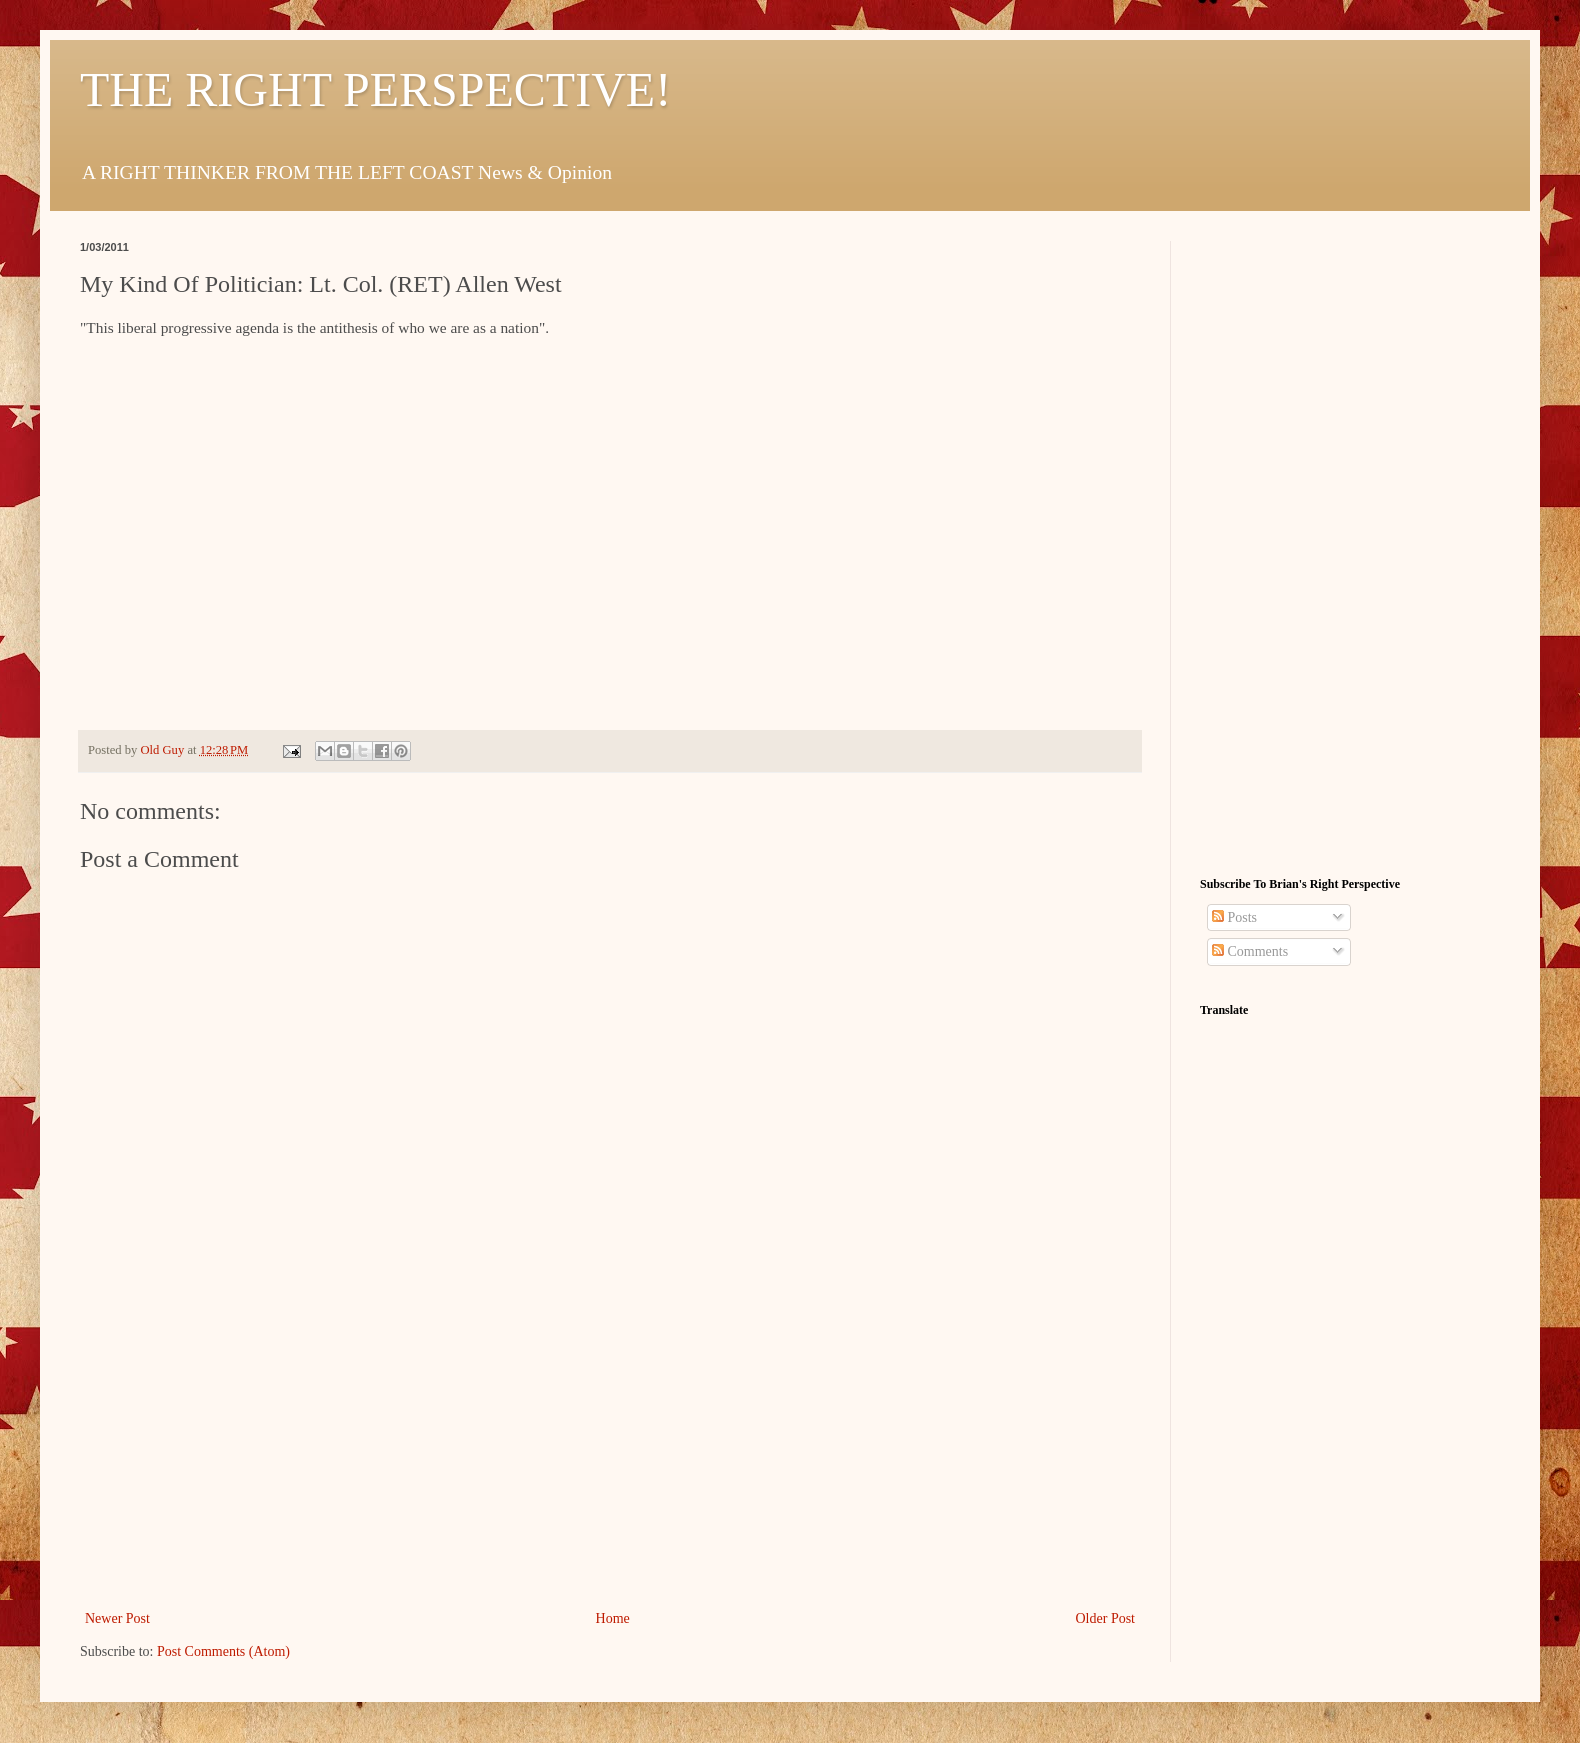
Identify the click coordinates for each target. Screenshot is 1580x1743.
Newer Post (117, 1618)
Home (613, 1618)
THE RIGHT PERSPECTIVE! (375, 89)
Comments (1250, 951)
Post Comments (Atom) (223, 1651)
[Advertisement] (610, 1456)
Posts (1234, 917)
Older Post (1106, 1618)
